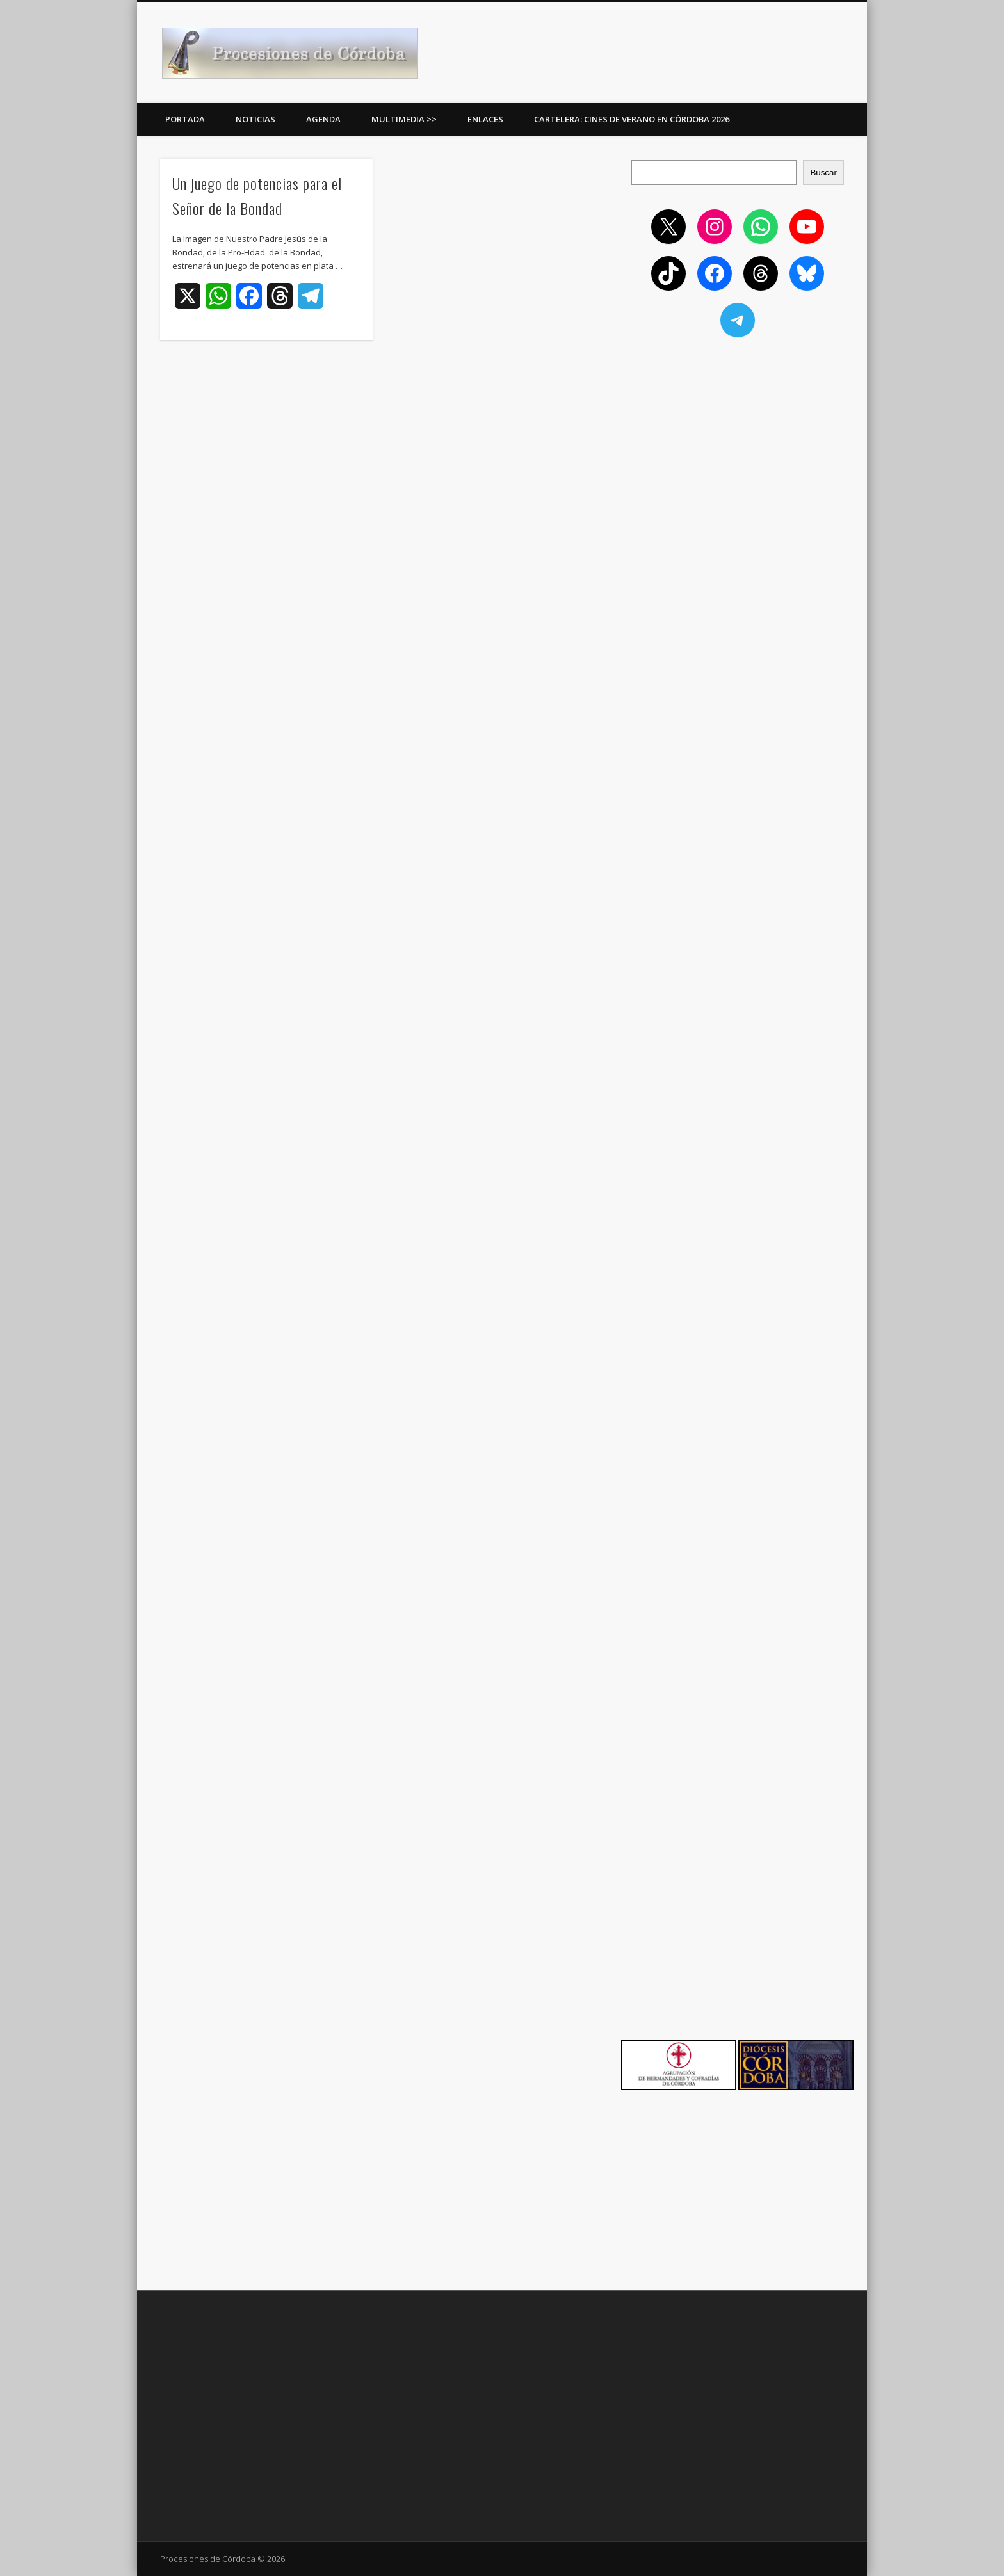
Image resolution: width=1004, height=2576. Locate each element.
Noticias (255, 119)
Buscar (823, 172)
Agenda (323, 119)
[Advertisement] (737, 441)
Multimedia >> (404, 119)
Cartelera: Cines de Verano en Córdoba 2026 (631, 119)
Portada (185, 119)
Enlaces (485, 119)
